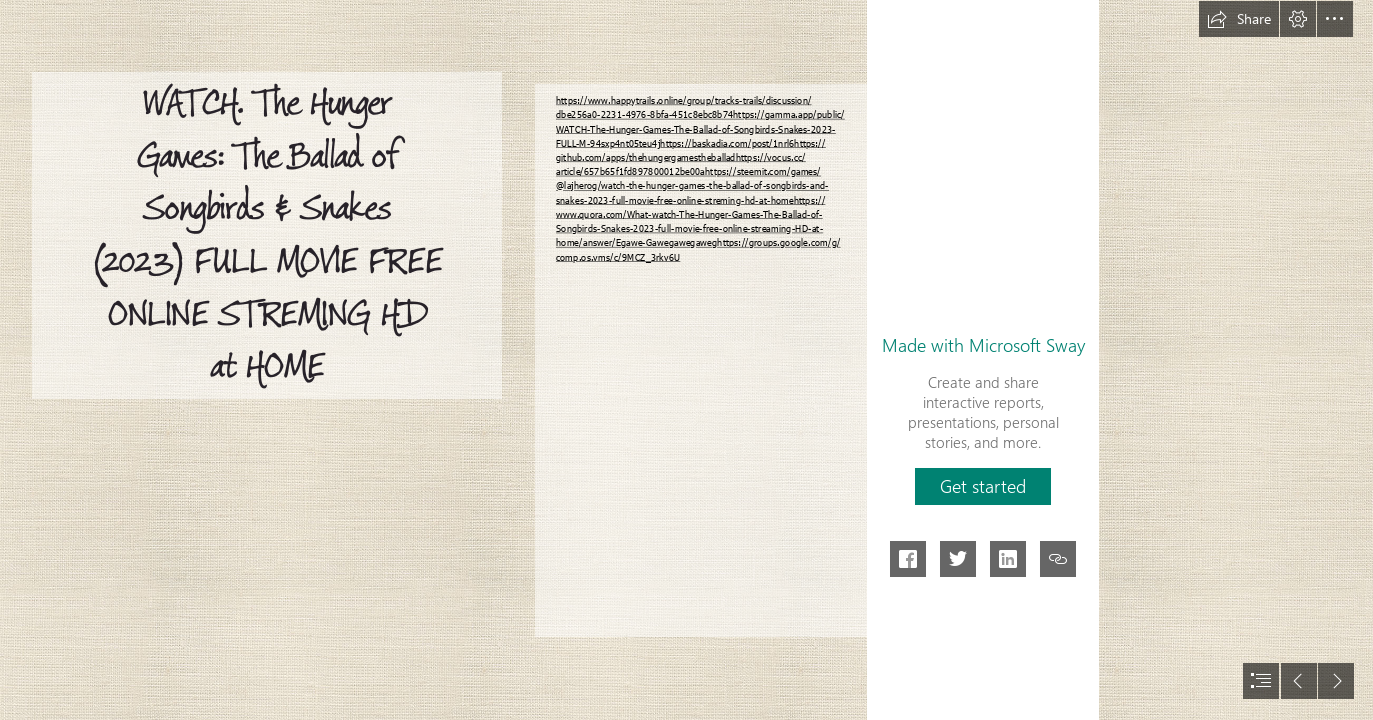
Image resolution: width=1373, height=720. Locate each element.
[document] (686, 360)
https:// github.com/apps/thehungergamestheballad (691, 150)
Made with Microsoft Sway (983, 345)
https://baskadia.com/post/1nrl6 (727, 143)
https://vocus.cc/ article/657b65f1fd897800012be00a (681, 164)
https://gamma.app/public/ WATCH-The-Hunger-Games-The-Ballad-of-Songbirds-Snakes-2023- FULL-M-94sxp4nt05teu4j (700, 128)
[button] (1239, 19)
